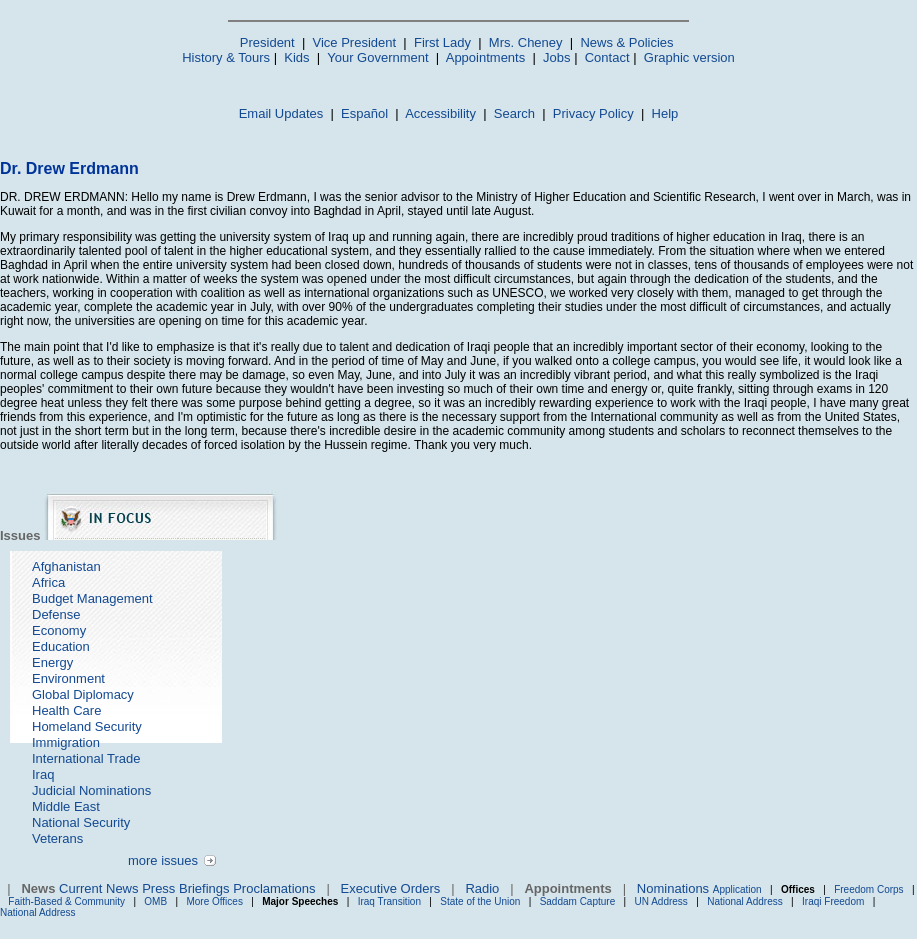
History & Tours (226, 57)
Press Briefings (185, 888)
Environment (68, 678)
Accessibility (440, 113)
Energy (52, 662)
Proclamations (274, 888)
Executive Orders (391, 888)
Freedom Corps (868, 889)
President (267, 42)
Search (514, 113)
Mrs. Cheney (526, 42)
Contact (607, 57)
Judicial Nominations (91, 790)
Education (61, 646)
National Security (81, 822)
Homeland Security (87, 726)
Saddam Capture (578, 901)
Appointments (486, 57)
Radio (482, 888)
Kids (296, 57)
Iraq (43, 774)
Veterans (57, 838)
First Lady (442, 42)
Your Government (377, 57)
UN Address (661, 901)
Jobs (556, 57)
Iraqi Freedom (833, 901)
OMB (155, 901)
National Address (745, 901)
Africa (48, 582)
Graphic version (689, 57)
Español (364, 113)
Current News (98, 888)
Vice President (355, 42)
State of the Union (480, 901)
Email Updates (281, 113)
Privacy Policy (593, 113)
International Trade (86, 758)
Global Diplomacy (83, 694)
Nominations (673, 888)
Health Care (66, 710)
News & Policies (626, 42)
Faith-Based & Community (68, 901)
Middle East (66, 806)
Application (737, 889)
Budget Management (92, 598)
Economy (59, 630)
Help (665, 113)
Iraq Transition (389, 901)
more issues (163, 860)
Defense (56, 614)
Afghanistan (66, 566)
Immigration (66, 742)
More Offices (214, 901)
